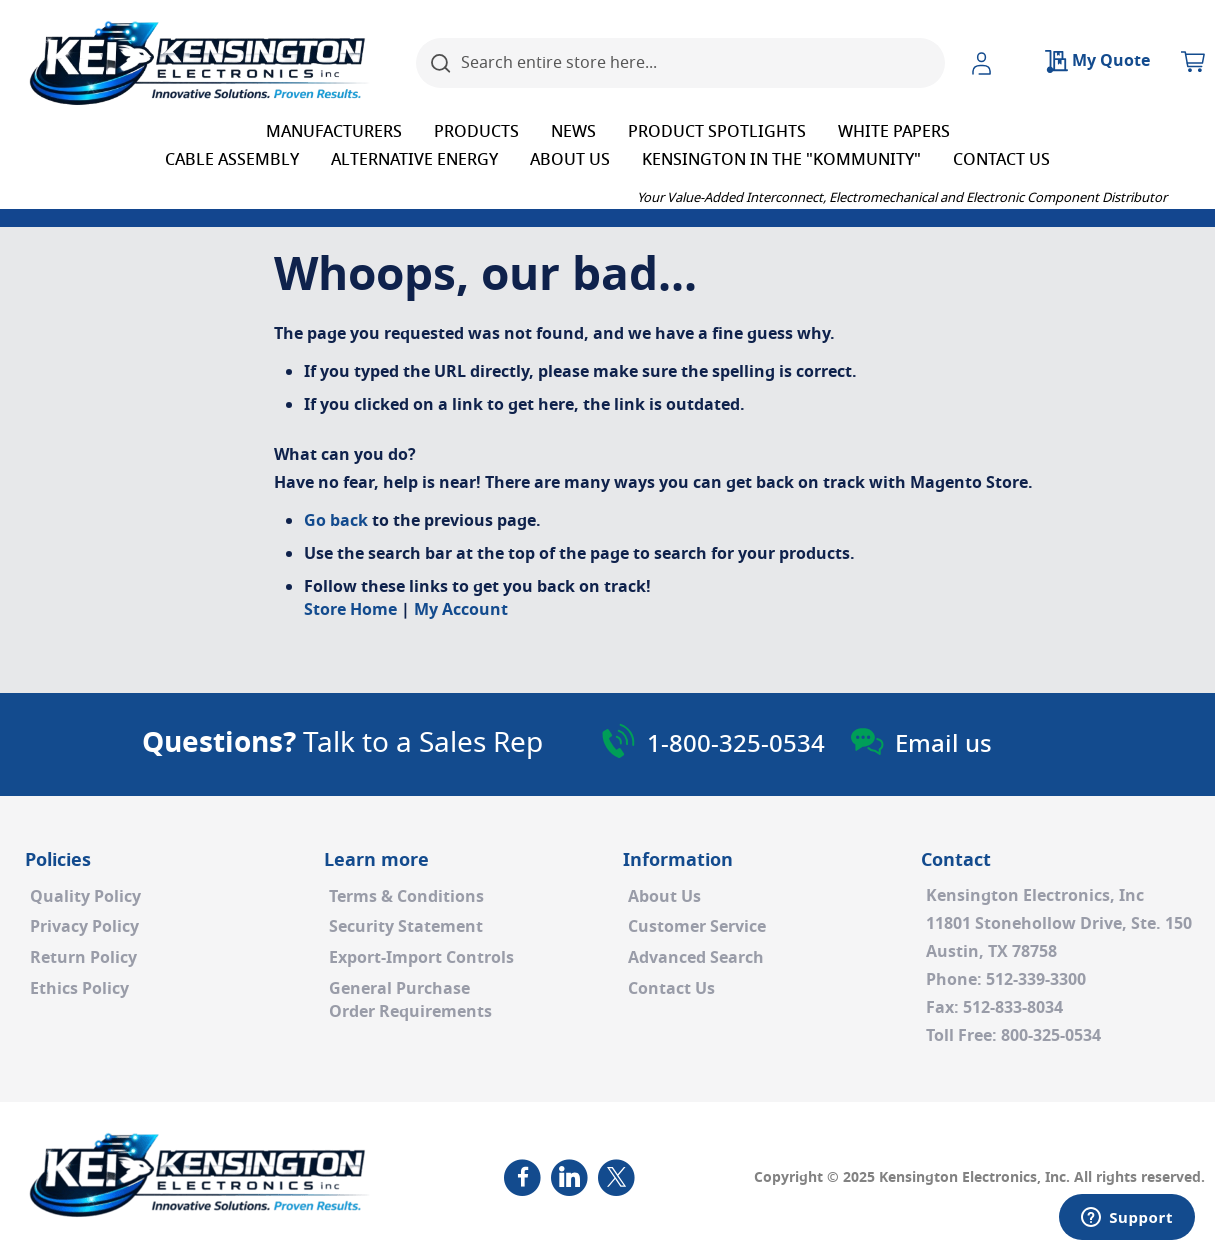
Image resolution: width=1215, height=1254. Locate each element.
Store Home (350, 610)
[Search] (441, 63)
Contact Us (671, 989)
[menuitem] (334, 132)
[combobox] (680, 63)
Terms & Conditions (406, 897)
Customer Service (697, 927)
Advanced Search (696, 958)
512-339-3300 (1036, 980)
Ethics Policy (79, 989)
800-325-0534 (1051, 1036)
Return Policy (83, 958)
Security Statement (406, 927)
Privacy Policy (84, 927)
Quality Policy (85, 897)
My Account (461, 610)
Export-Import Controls (421, 958)
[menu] (607, 146)
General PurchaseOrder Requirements (410, 1000)
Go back (336, 521)
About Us (664, 897)
